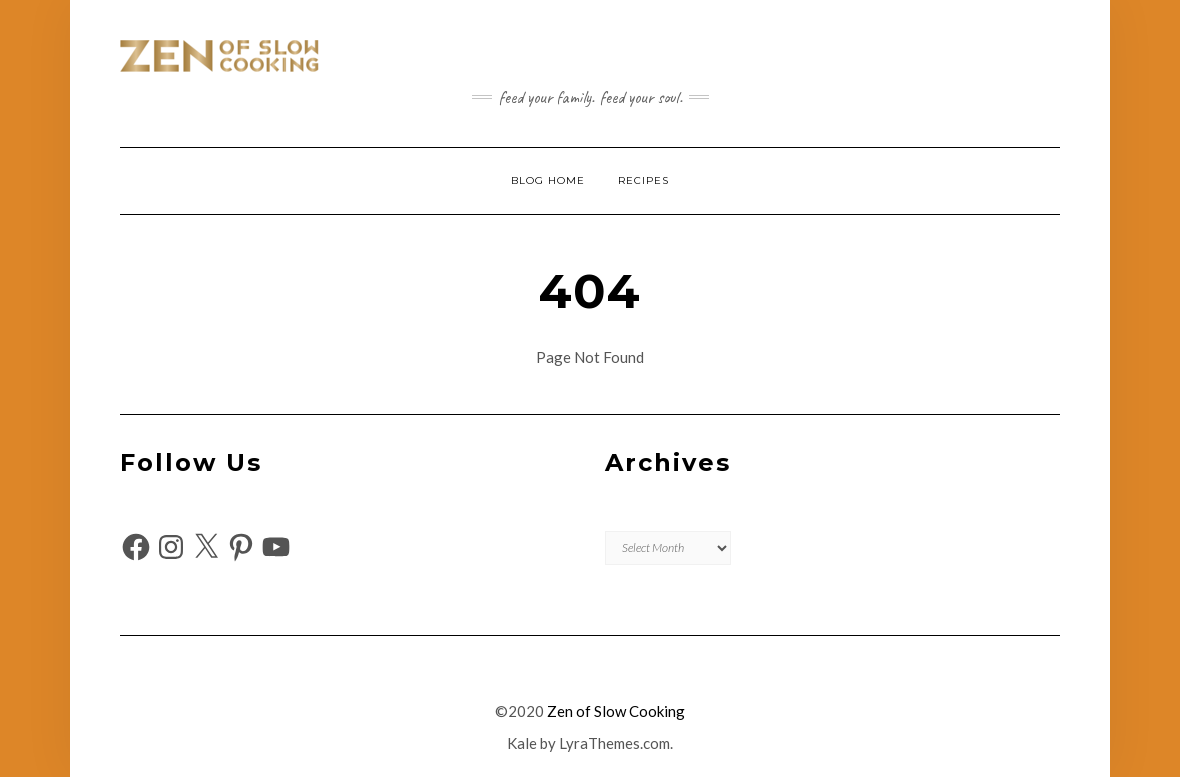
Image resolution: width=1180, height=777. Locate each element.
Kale (522, 743)
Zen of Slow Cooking (616, 711)
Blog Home (548, 180)
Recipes (643, 180)
